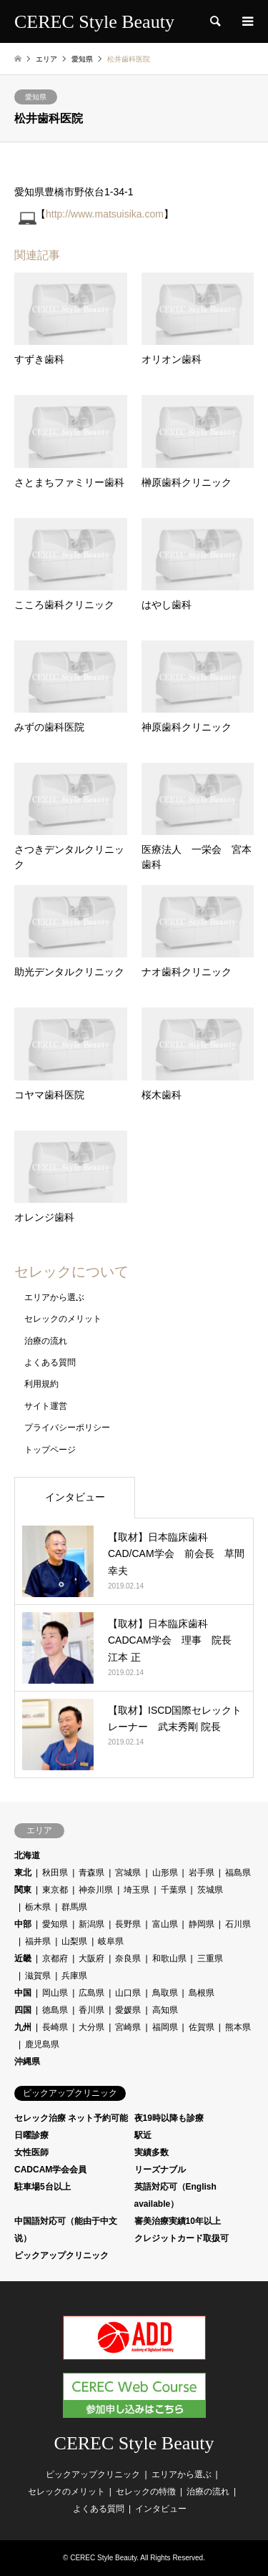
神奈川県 (96, 1890)
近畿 (22, 1958)
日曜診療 (31, 2135)
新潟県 (91, 1924)
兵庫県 (74, 1976)
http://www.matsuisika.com (105, 214)
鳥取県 (165, 1993)
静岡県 (201, 1924)
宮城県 (128, 1873)
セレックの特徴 (146, 2492)
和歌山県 (169, 1958)
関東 (22, 1890)
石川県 (238, 1924)
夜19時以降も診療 (169, 2118)
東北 (22, 1873)
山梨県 (74, 1941)
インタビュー (75, 1497)
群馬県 (74, 1907)
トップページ (50, 1450)
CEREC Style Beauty (134, 2443)
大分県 (91, 2027)
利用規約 (41, 1384)
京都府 (55, 1958)
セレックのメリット (62, 1319)
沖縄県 (27, 2062)
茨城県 (210, 1890)
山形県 (165, 1873)
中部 (22, 1924)
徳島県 (55, 2010)
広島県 (91, 1993)
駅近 (143, 2135)
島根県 (201, 1993)
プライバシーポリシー (67, 1428)
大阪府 (91, 1958)
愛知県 (35, 97)
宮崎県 (128, 2027)
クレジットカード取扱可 (181, 2238)
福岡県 (165, 2027)
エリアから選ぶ (54, 1297)
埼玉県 (136, 1890)
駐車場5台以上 (42, 2187)
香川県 (91, 2010)
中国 (22, 1993)
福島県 (238, 1873)
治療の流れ (45, 1341)
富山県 (165, 1924)
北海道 (27, 1855)
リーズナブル (160, 2170)
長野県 (128, 1924)
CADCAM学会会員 (50, 2170)
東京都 (55, 1890)
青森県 (91, 1873)
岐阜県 (111, 1941)
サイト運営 (45, 1406)
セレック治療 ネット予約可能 (71, 2118)
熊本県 (238, 2027)
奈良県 (128, 1958)
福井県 (38, 1941)
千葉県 (174, 1890)
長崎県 (55, 2027)
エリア (46, 59)
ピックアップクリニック (61, 2255)
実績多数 (151, 2152)
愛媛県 (128, 2010)
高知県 (165, 2010)
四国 (22, 2010)
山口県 (128, 1993)
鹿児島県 (42, 2044)
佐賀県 (201, 2027)
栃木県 (38, 1907)
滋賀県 (38, 1976)
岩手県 (201, 1873)
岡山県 (55, 1993)
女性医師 (31, 2152)
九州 (22, 2027)
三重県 (210, 1958)
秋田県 (55, 1873)
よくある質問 (50, 1362)
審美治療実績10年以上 (177, 2221)
